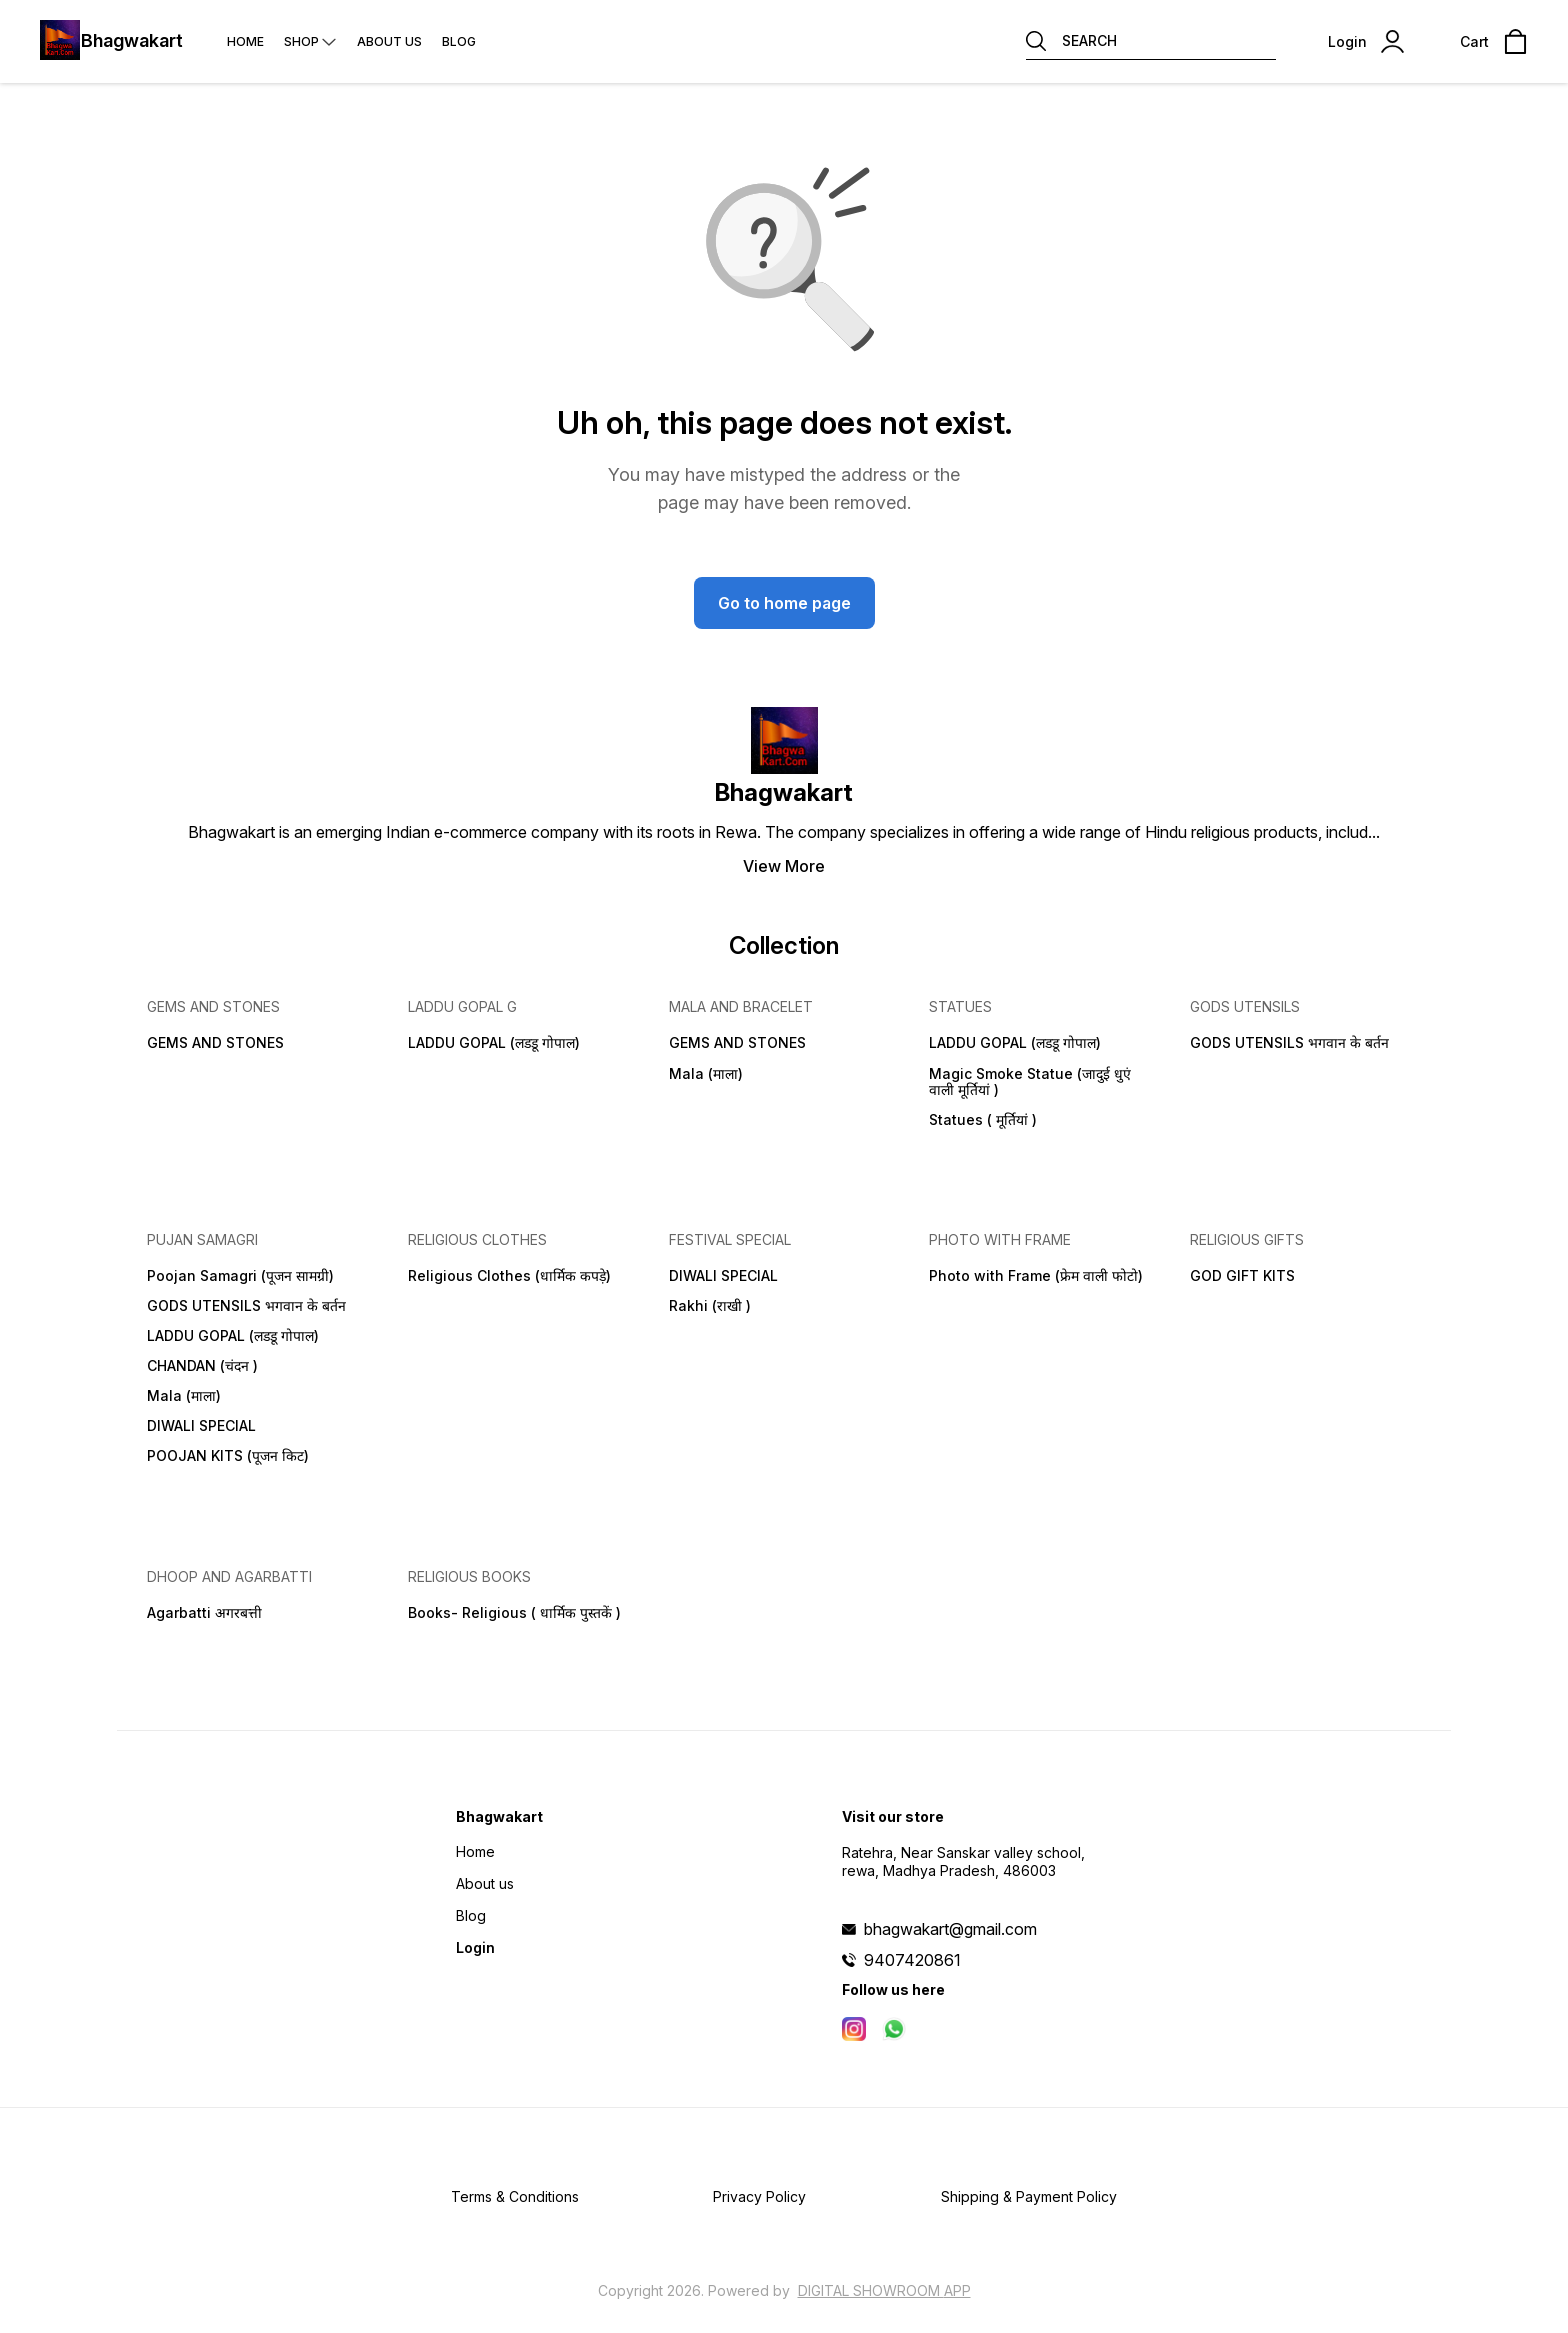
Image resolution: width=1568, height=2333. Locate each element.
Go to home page (784, 603)
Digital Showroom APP (884, 2290)
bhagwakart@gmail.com (950, 1929)
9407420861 (912, 1960)
